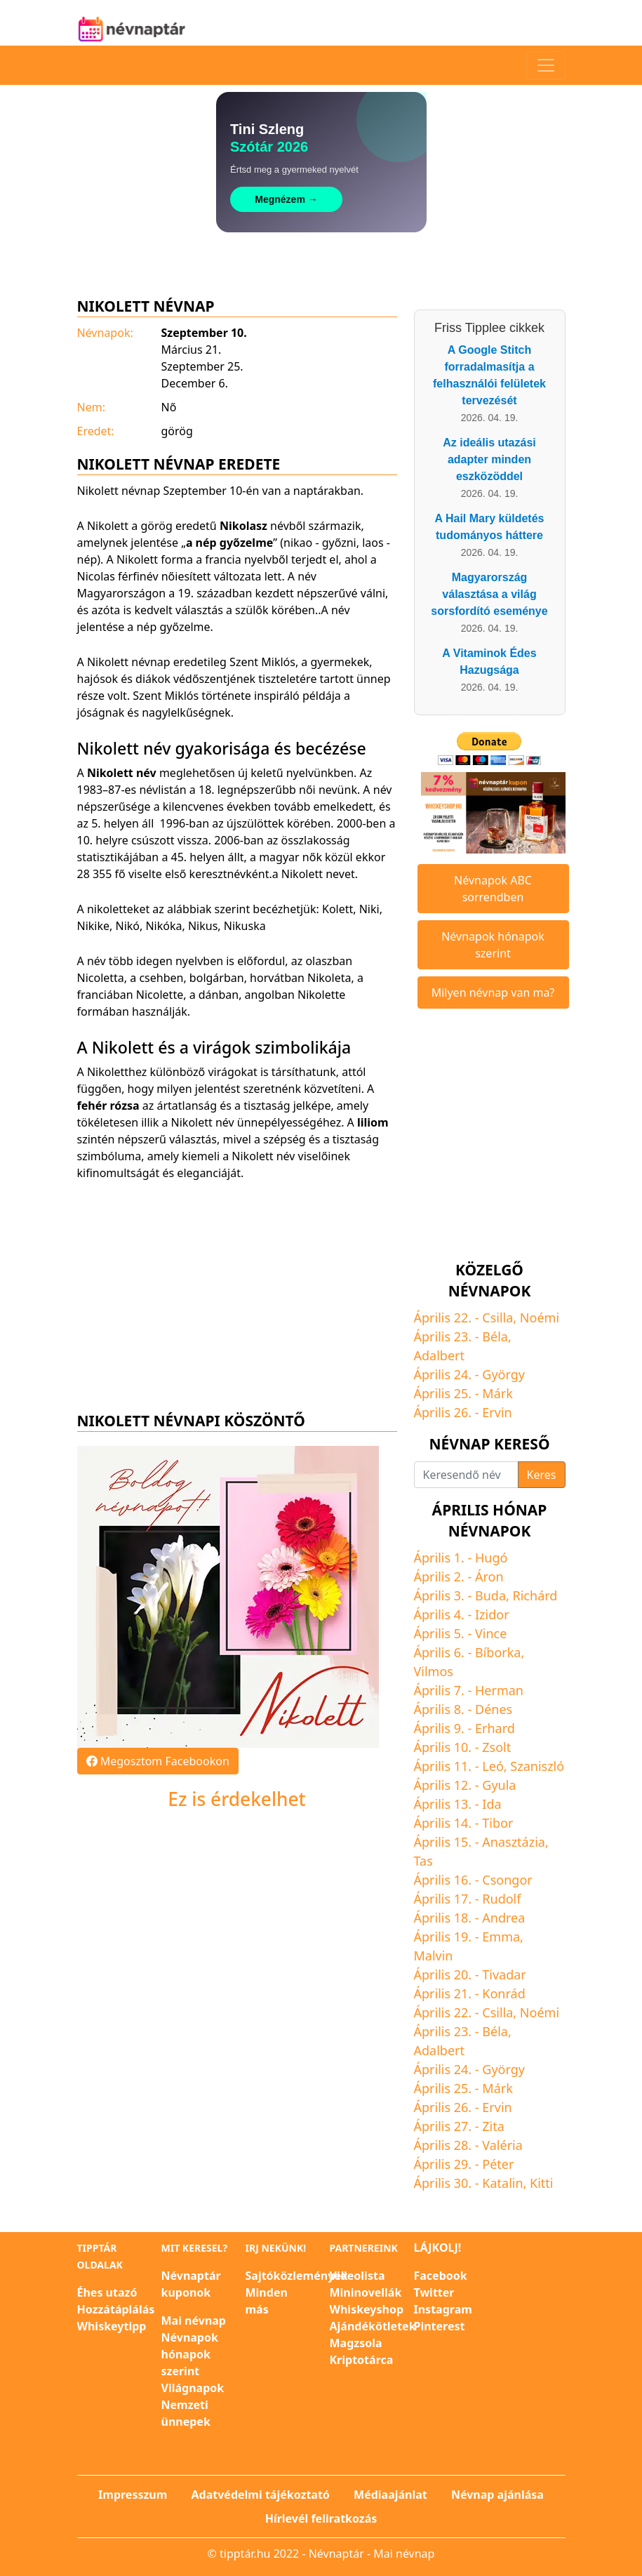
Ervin (496, 1412)
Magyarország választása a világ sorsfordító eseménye (489, 594)
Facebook (440, 2275)
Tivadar (504, 1974)
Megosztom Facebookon (157, 1761)
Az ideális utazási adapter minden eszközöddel (489, 459)
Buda (490, 1595)
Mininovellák (366, 2292)
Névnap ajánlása (497, 2494)
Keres (541, 1474)
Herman (499, 1690)
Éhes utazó (107, 2292)
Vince (491, 1633)
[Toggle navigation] (546, 65)
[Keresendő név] (466, 1474)
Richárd (535, 1595)
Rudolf (501, 1898)
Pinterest (439, 2326)
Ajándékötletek (373, 2326)
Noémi (539, 1317)
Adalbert (439, 1355)
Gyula (499, 1785)
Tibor (497, 1822)
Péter (498, 2164)
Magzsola (356, 2343)
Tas (423, 1860)
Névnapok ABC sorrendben (493, 888)
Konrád (503, 1993)
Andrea (503, 1917)
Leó (492, 1766)
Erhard (495, 1728)
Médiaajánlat (390, 2494)
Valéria (502, 2145)
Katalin (502, 2183)
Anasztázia (513, 1841)
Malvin (433, 1955)
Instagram (443, 2309)
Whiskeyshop (367, 2309)
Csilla (497, 1317)
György (503, 1374)
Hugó (491, 1557)
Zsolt (496, 1747)
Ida (491, 1803)
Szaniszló (537, 1766)
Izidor (492, 1614)
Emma (501, 1936)
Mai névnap (193, 2320)
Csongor (507, 1879)
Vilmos (433, 1671)
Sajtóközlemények (297, 2275)
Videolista (357, 2275)
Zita (493, 2126)
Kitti (541, 2183)
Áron (489, 1576)
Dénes (493, 1709)
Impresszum (132, 2494)
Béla (495, 1336)
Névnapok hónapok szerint (492, 945)
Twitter (434, 2292)
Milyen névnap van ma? (493, 992)
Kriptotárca (362, 2360)
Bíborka (498, 1652)
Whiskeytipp (112, 2326)
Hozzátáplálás (116, 2309)
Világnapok (193, 2388)
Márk (497, 1393)
